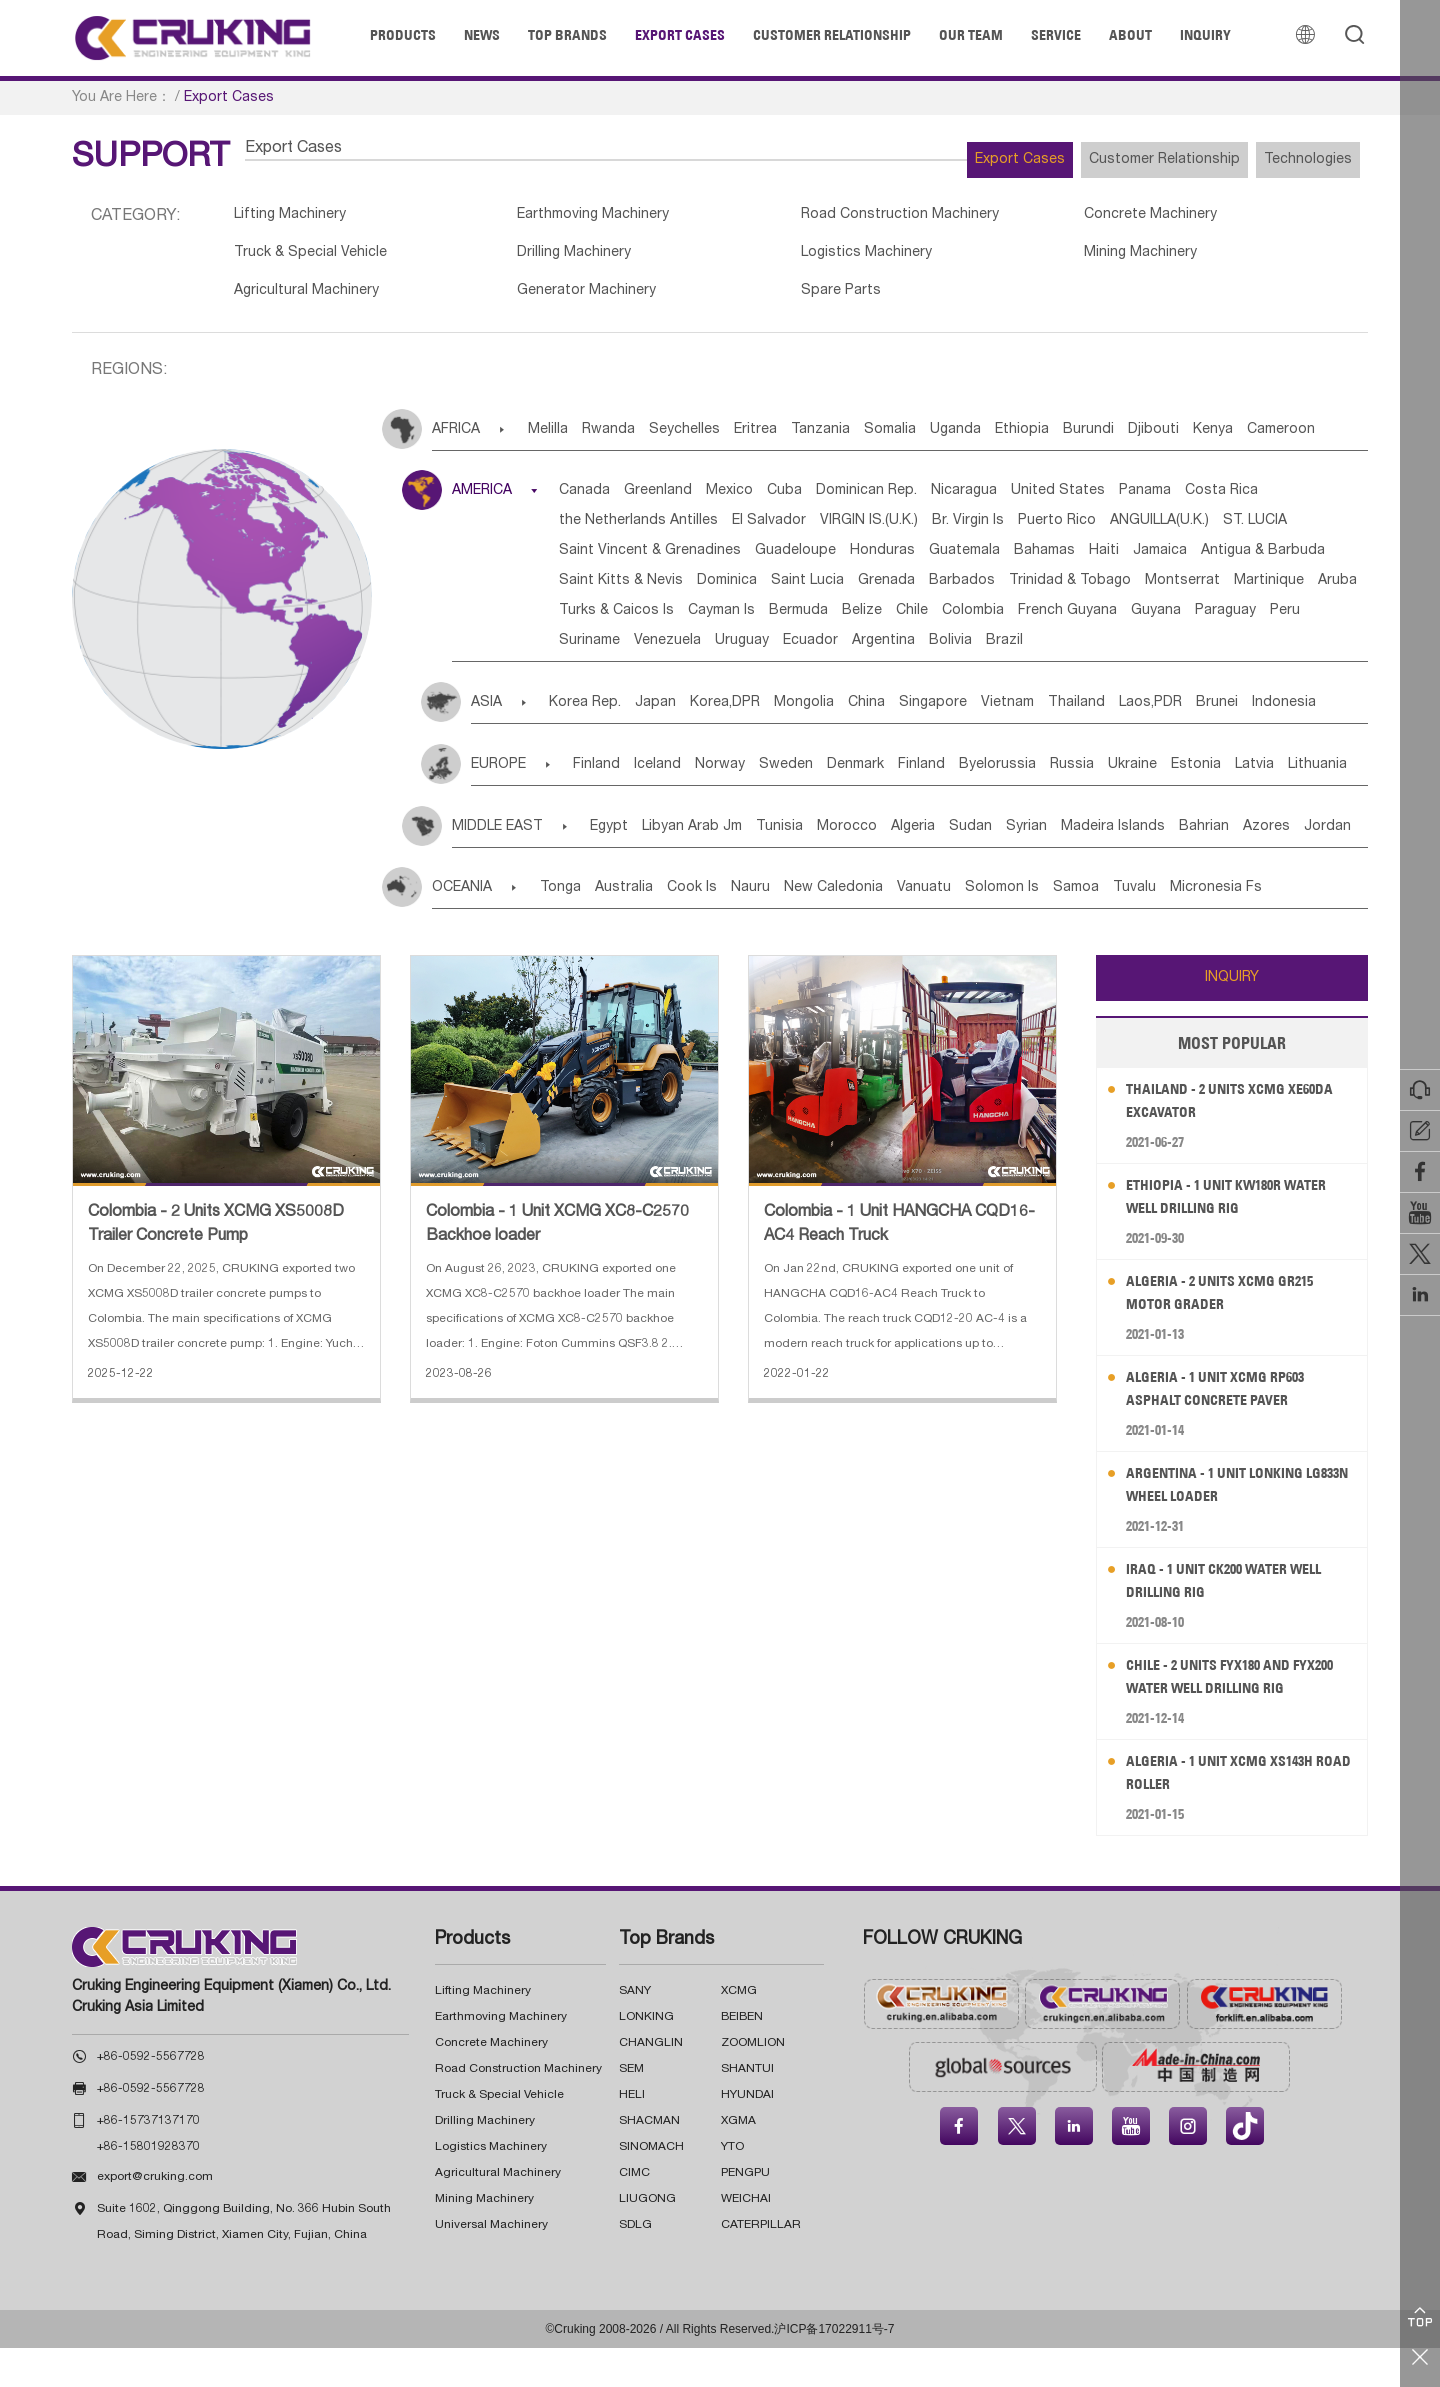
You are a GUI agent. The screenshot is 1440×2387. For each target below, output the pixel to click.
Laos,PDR (1276, 742)
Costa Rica (607, 530)
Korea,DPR (761, 742)
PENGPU (745, 2212)
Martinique (1042, 620)
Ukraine (1264, 804)
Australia (650, 927)
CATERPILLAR (761, 2264)
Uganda (1055, 439)
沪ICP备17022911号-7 (834, 2368)
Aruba (1125, 620)
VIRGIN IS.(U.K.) (1013, 530)
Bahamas (601, 590)
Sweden (843, 804)
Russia (1189, 804)
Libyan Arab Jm (725, 866)
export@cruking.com (155, 2216)
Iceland (684, 804)
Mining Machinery (1043, 258)
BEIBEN (742, 2056)
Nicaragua (1051, 500)
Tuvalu (1265, 927)
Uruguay (784, 680)
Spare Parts (776, 299)
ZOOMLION (753, 2082)
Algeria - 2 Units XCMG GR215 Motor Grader (1232, 1331)
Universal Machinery (491, 2264)
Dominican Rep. (938, 500)
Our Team (971, 35)
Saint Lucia (1234, 590)
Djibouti (1298, 439)
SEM (631, 2108)
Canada (596, 500)
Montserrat (940, 620)
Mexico (771, 500)
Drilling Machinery (544, 258)
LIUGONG (647, 2238)
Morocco (910, 866)
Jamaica (747, 590)
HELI (632, 2134)
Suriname (601, 680)
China (932, 742)
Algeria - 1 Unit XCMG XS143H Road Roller (1232, 1811)
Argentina (955, 680)
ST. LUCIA (731, 560)
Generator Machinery (558, 299)
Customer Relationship (832, 35)
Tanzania (890, 439)
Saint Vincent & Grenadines (883, 560)
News (482, 35)
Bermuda (696, 650)
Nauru (806, 927)
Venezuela (694, 680)
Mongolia (855, 742)
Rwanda (633, 439)
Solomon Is (1103, 927)
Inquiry (1205, 35)
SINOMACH (651, 2186)
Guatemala (1242, 560)
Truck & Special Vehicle (316, 258)
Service (1056, 35)
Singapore (1014, 742)
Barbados (690, 620)
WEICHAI (746, 2238)
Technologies (1293, 160)
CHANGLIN (651, 2082)
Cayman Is (604, 650)
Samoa (1192, 927)
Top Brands (567, 35)
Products (403, 35)
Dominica (1139, 590)
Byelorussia (1099, 804)
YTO (732, 2186)
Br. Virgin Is (1127, 530)
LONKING (646, 2056)
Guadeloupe (1043, 560)
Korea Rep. (591, 742)
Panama (1262, 500)
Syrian (1134, 866)
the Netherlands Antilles (752, 530)
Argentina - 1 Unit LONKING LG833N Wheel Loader (1228, 1523)
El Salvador (898, 530)
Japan (676, 742)
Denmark (927, 804)
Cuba (841, 500)
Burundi (1218, 439)
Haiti (676, 590)
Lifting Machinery (294, 217)
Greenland (685, 500)
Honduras (1145, 560)
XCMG (739, 2030)
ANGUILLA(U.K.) (620, 560)
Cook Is (733, 927)
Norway (762, 804)
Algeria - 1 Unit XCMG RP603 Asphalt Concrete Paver (1227, 1427)
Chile (840, 650)
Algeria (991, 866)
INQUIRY (1232, 1017)
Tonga (571, 927)
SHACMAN (649, 2160)
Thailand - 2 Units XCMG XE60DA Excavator (1216, 1139)
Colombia (916, 650)
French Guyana (1025, 650)
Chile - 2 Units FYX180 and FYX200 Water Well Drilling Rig (1241, 1715)
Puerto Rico (1231, 530)
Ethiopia (1137, 439)
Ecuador (867, 680)
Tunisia (827, 866)
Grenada (599, 620)
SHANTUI (747, 2108)
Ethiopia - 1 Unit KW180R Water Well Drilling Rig (1240, 1235)
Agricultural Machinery (311, 299)
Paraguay (1213, 650)
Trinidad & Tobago (813, 620)
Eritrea (810, 439)
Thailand (1187, 742)
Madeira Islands (1236, 866)
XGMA (738, 2160)
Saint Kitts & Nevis (1018, 590)
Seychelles (724, 439)
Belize (775, 650)
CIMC (634, 2212)
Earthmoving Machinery (566, 217)
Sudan (1063, 866)
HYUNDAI (747, 2134)
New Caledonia (904, 927)
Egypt (627, 866)
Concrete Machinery (1054, 217)
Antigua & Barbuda (865, 590)
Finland (608, 804)
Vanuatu (1010, 927)
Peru (1288, 650)
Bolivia (1037, 680)
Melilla (558, 439)
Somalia (975, 439)
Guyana (1129, 650)
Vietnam (1103, 742)
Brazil (1106, 680)
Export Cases (680, 35)
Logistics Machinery (804, 258)
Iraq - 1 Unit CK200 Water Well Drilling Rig (1238, 1619)
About (1130, 35)
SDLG (635, 2264)
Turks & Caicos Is (1231, 620)
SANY (635, 2030)
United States (1160, 500)
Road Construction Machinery (839, 217)
